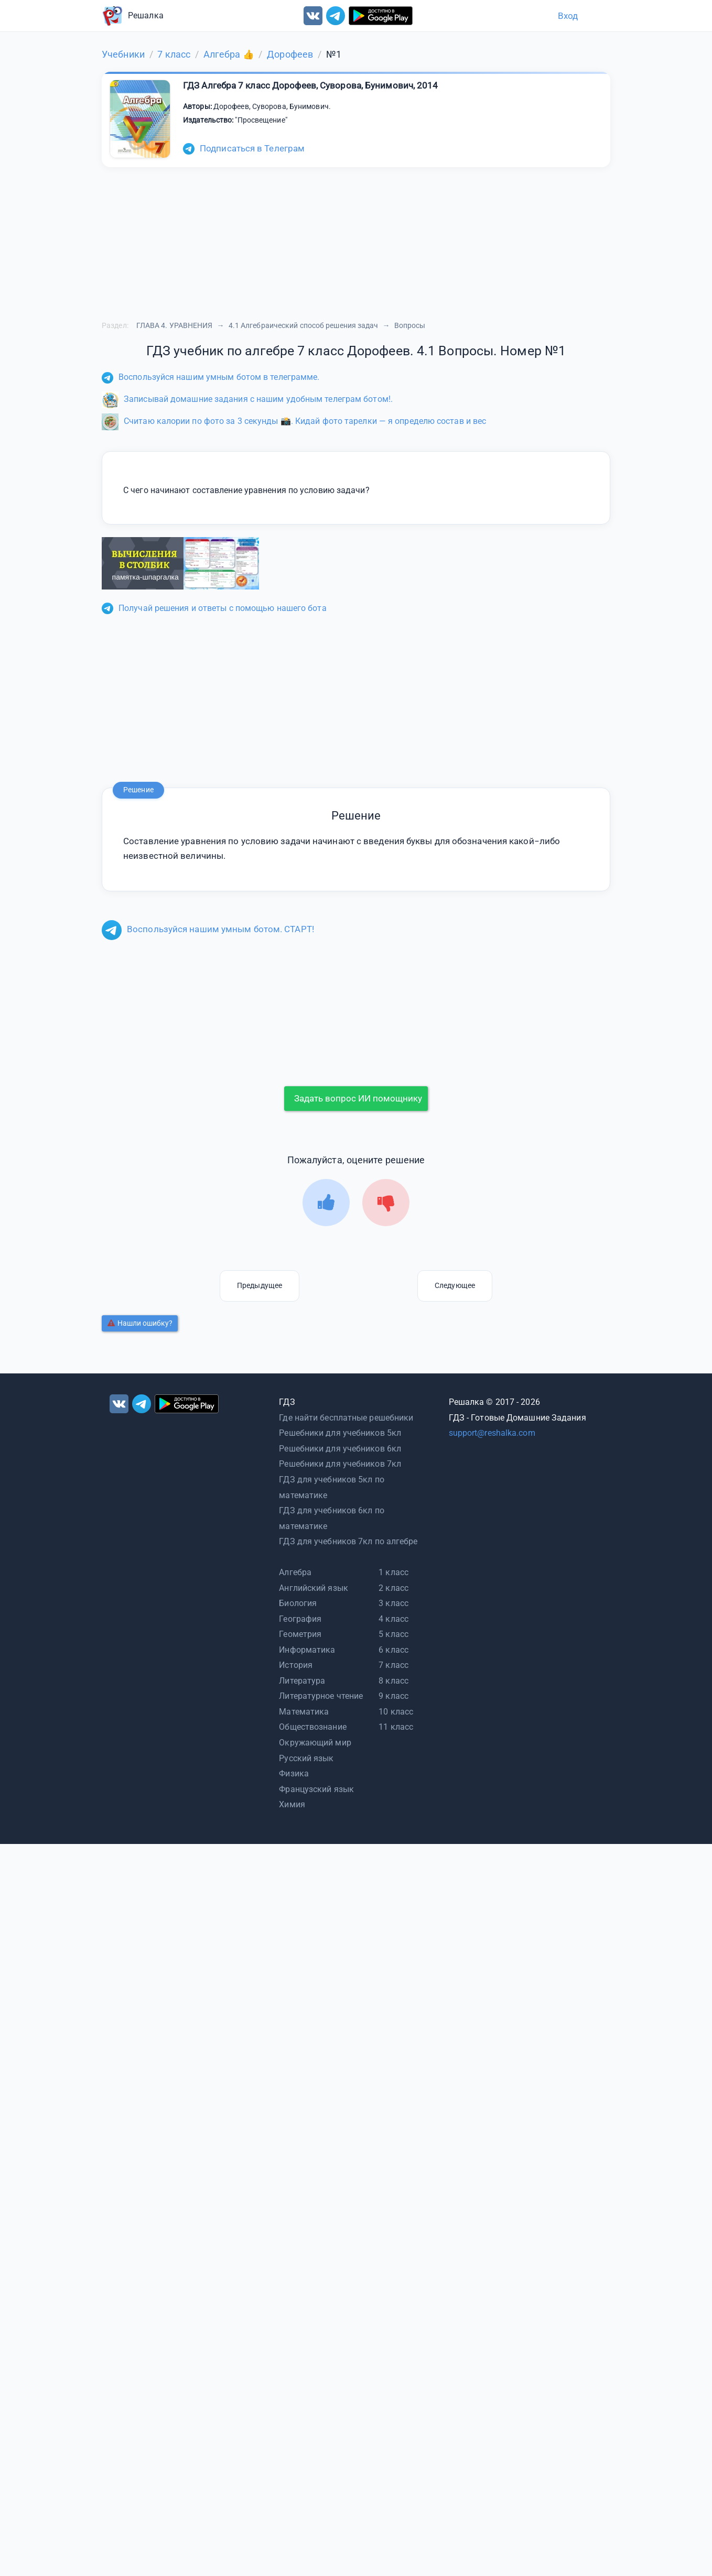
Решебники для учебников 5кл (340, 1433)
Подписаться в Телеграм (244, 148)
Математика (304, 1712)
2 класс (393, 1588)
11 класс (396, 1727)
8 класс (393, 1681)
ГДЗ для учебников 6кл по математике (331, 1518)
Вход (568, 15)
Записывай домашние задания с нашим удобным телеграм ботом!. (247, 399)
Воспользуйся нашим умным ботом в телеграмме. (210, 377)
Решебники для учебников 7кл (340, 1464)
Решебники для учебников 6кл (340, 1449)
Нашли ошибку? (139, 1323)
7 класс (393, 1665)
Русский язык (306, 1758)
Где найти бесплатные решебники (346, 1418)
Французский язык (316, 1789)
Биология (298, 1603)
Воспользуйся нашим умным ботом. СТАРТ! (208, 929)
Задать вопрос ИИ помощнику (358, 1098)
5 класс (393, 1634)
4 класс (393, 1619)
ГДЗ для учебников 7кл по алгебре (348, 1541)
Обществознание (312, 1727)
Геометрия (300, 1634)
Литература (302, 1681)
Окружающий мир (315, 1743)
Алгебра (295, 1572)
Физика (294, 1773)
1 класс (393, 1572)
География (300, 1619)
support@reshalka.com (492, 1433)
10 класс (396, 1712)
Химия (292, 1804)
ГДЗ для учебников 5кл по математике (331, 1487)
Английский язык (313, 1588)
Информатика (307, 1650)
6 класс (393, 1650)
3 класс (393, 1603)
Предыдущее (259, 1285)
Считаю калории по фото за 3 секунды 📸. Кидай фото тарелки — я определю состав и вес (294, 421)
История (295, 1665)
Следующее (455, 1285)
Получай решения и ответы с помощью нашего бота (214, 608)
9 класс (393, 1696)
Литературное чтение (321, 1696)
